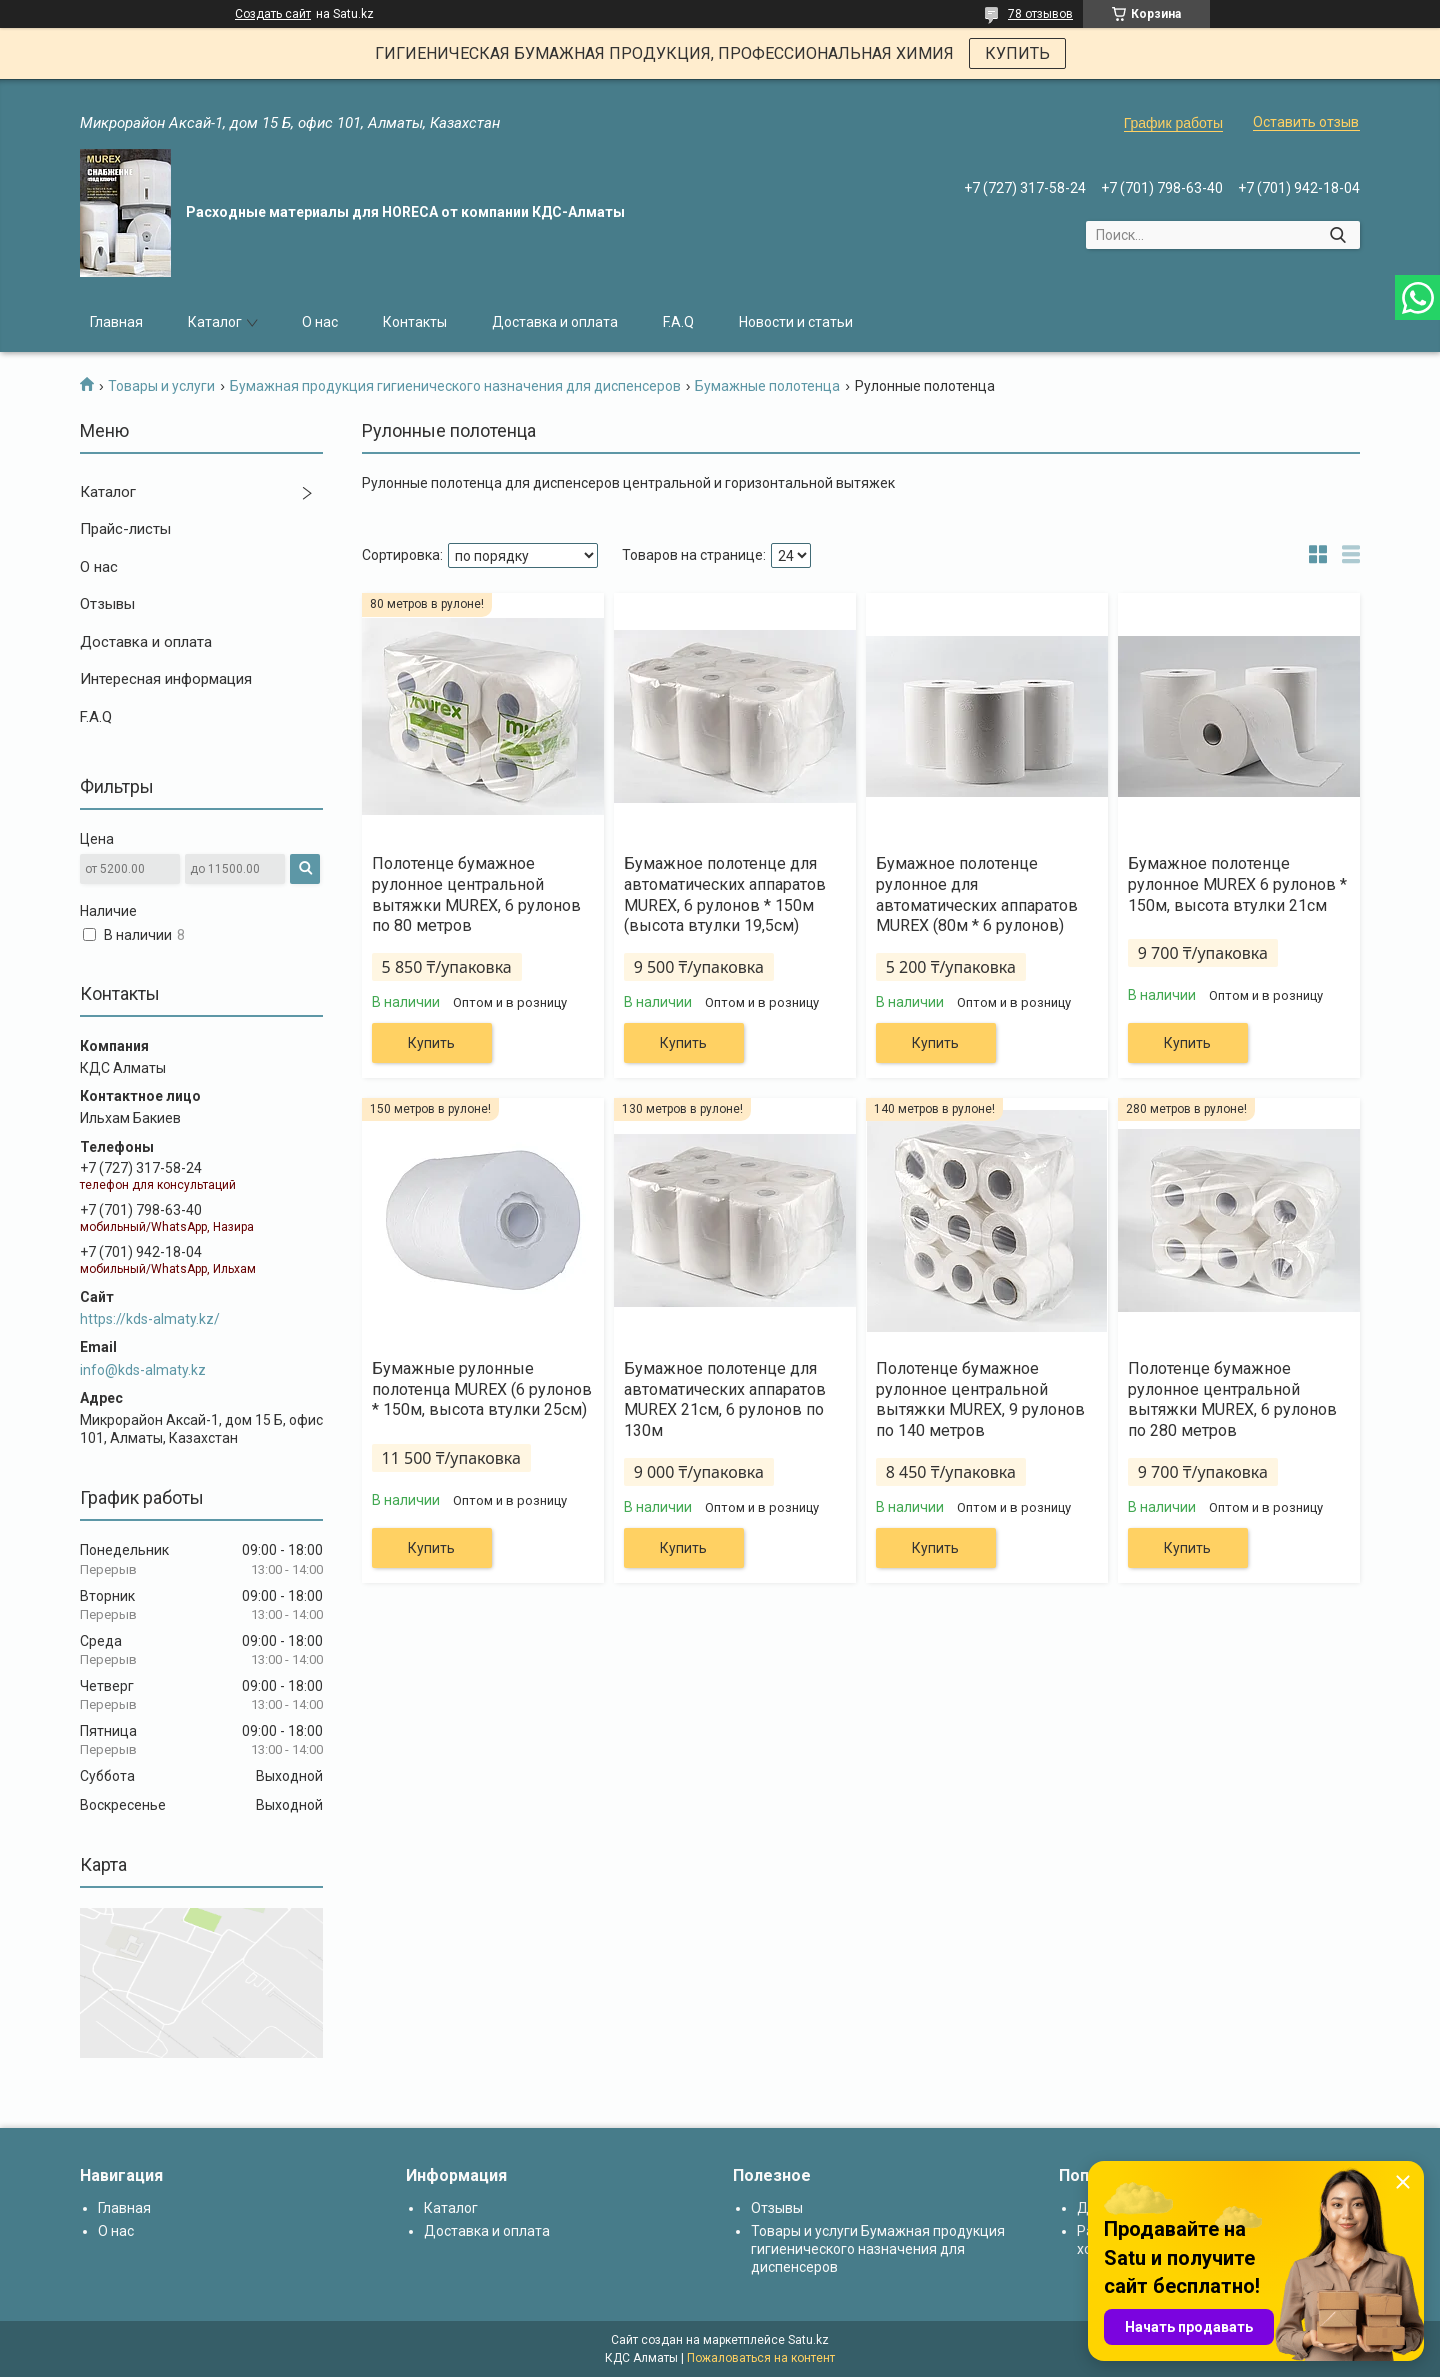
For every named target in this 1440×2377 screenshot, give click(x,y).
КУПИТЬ (1017, 53)
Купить (431, 1043)
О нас (320, 322)
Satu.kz (808, 2340)
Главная (116, 322)
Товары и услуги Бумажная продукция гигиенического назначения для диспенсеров (878, 2249)
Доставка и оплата (555, 322)
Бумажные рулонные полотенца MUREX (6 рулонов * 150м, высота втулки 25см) (482, 1389)
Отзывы (107, 604)
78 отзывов (1040, 14)
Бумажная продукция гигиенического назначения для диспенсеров (455, 386)
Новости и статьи (796, 322)
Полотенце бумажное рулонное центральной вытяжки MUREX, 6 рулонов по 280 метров (1232, 1399)
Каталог (215, 322)
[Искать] (1337, 235)
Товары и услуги (161, 386)
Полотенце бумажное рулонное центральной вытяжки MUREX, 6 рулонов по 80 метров (476, 894)
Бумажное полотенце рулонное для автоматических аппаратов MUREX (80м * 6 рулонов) (977, 894)
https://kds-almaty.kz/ (150, 1319)
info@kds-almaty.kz (143, 1370)
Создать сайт (273, 14)
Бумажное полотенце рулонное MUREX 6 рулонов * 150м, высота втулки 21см (1237, 884)
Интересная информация (166, 679)
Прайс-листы (125, 529)
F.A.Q (678, 322)
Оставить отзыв (1306, 122)
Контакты (415, 322)
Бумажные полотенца (767, 386)
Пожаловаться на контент (761, 2358)
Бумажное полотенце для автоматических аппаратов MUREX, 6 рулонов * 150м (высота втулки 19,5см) (725, 894)
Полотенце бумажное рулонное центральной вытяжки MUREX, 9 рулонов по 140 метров (980, 1399)
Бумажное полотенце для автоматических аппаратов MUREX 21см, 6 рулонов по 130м (725, 1399)
